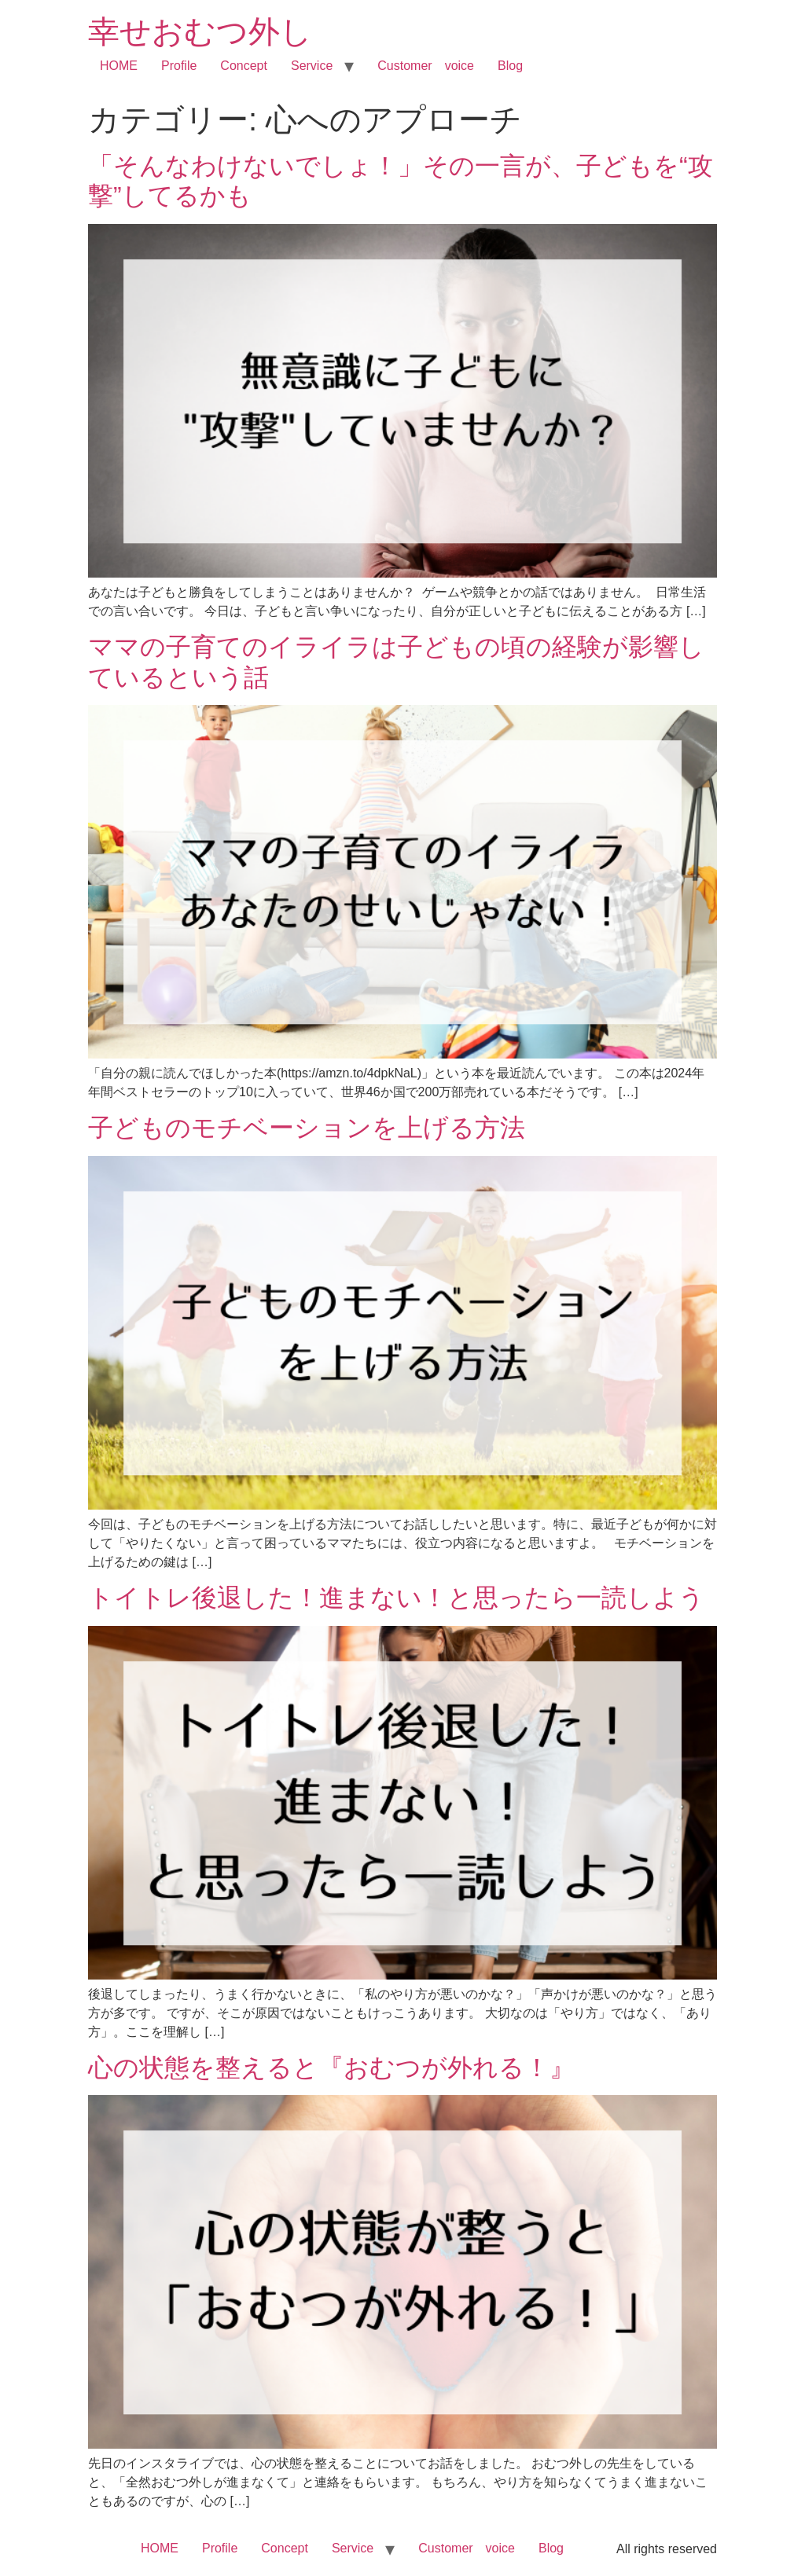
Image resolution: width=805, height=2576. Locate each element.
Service (312, 65)
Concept (243, 65)
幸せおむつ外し (200, 31)
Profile (179, 65)
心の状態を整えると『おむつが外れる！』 (331, 2067)
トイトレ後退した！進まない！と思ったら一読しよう (396, 1597)
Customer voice (425, 65)
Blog (510, 65)
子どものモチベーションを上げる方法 (306, 1128)
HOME (119, 65)
